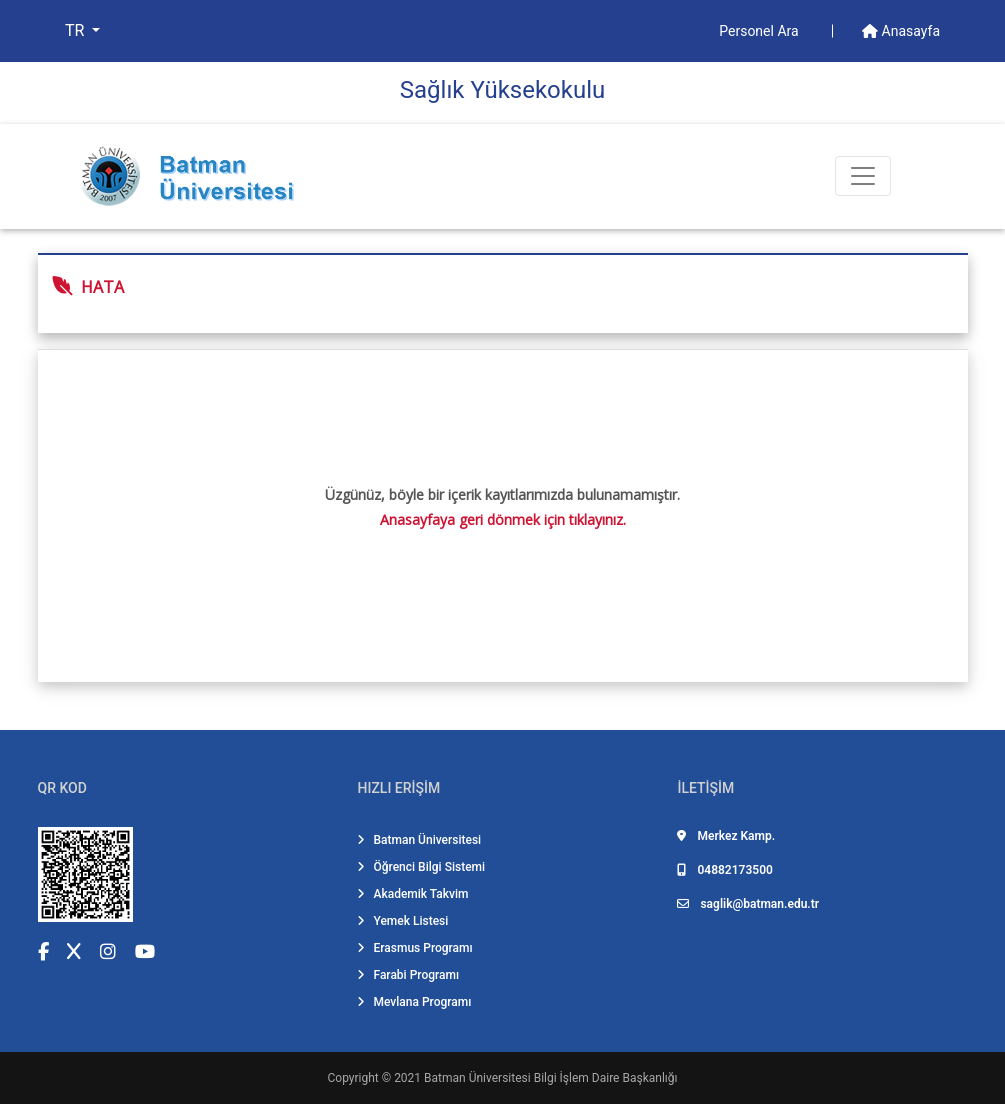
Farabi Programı (408, 975)
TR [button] (76, 30)
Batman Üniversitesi (419, 840)
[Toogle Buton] (863, 176)
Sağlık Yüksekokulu (502, 90)
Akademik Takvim (412, 894)
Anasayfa (901, 31)
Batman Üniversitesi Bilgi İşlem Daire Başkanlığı (550, 1078)
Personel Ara (760, 31)
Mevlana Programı (414, 1002)
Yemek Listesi (402, 921)
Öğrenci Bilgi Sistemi (421, 867)
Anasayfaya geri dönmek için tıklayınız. (503, 519)
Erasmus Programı (414, 948)
